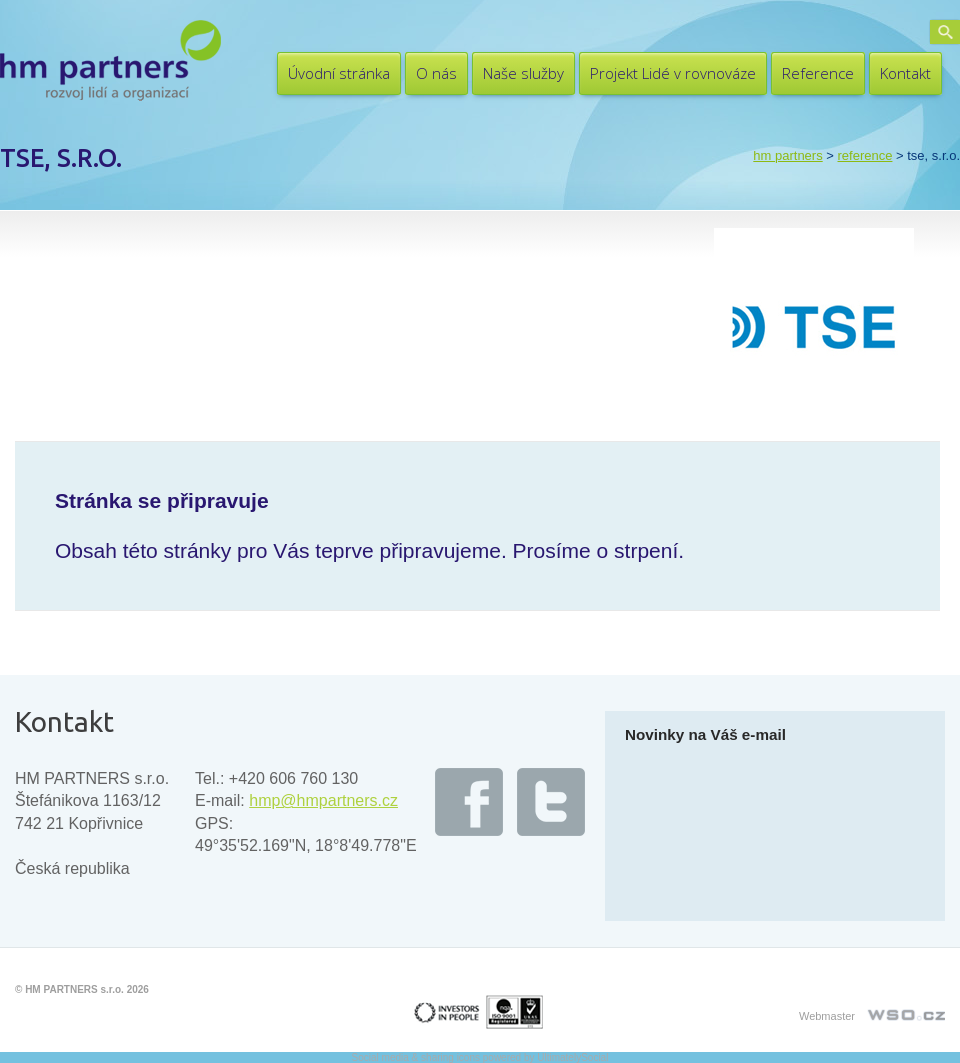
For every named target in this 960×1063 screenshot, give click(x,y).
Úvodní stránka (339, 73)
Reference (818, 73)
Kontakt (905, 73)
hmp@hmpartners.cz (323, 800)
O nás (436, 73)
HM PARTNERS (787, 155)
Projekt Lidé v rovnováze (673, 73)
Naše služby (523, 73)
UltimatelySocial (572, 1057)
